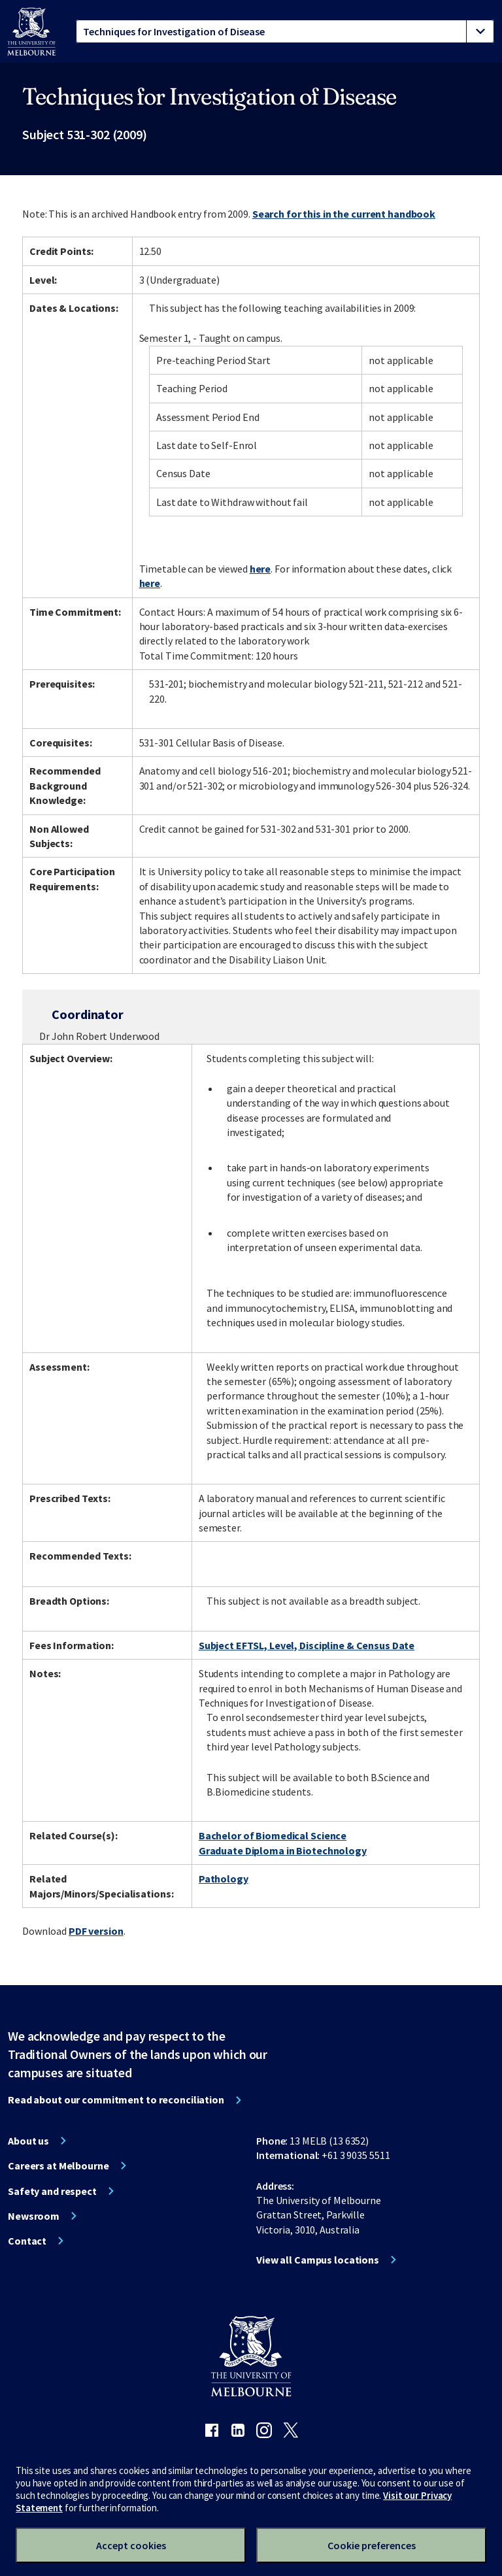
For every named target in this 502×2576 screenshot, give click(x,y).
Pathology (223, 1878)
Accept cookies (131, 2545)
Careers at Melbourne (58, 2165)
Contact (27, 2240)
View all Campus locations (317, 2259)
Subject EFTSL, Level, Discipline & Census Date (306, 1645)
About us (28, 2140)
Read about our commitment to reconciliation (116, 2099)
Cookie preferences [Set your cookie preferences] (371, 2545)
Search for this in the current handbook (343, 213)
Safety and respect (52, 2191)
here (260, 568)
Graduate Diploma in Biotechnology (283, 1850)
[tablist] (285, 31)
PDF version (96, 1930)
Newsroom (33, 2215)
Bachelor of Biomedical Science (272, 1835)
